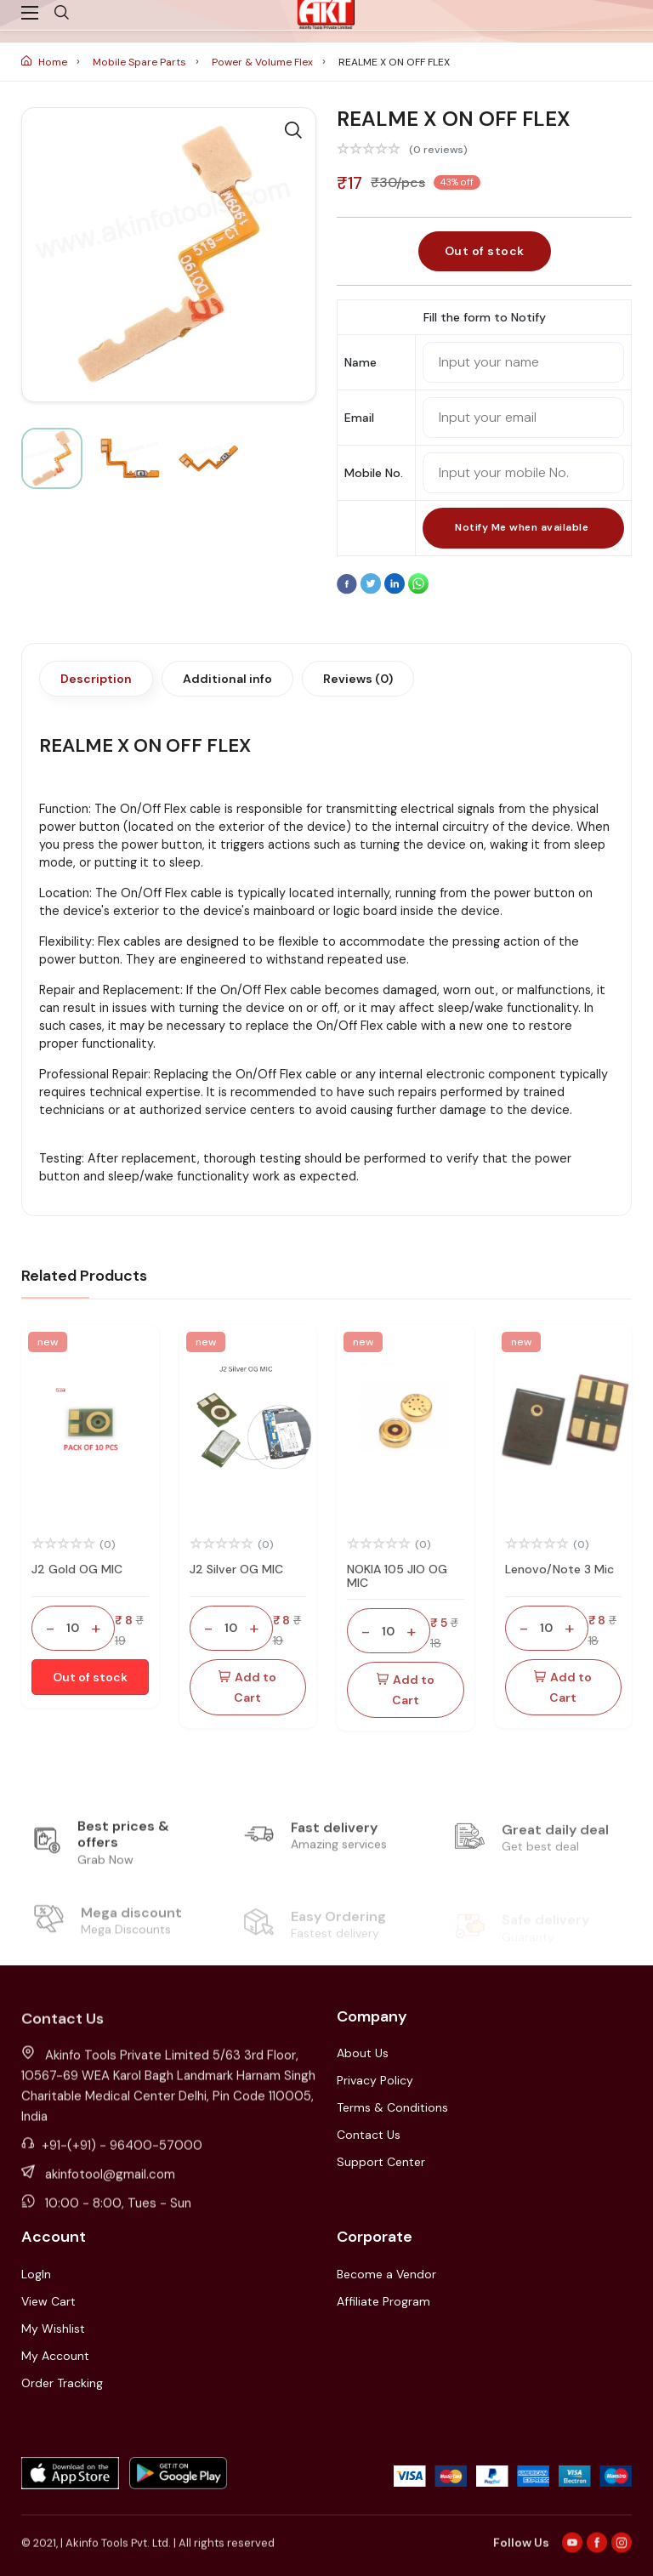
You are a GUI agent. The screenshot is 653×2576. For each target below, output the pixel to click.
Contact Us (368, 2134)
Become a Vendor (386, 2274)
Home (45, 62)
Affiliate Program (383, 2301)
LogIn (36, 2274)
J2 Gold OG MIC (76, 1569)
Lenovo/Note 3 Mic (559, 1569)
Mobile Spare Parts (141, 62)
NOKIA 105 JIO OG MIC (397, 1576)
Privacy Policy (375, 2080)
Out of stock (485, 251)
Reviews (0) (358, 678)
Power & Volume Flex (263, 62)
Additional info (227, 678)
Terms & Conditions (392, 2107)
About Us (363, 2053)
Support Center (381, 2161)
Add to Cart (247, 1687)
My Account (55, 2355)
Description (96, 678)
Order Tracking (62, 2383)
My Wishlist (53, 2328)
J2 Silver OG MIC (236, 1569)
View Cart (48, 2301)
